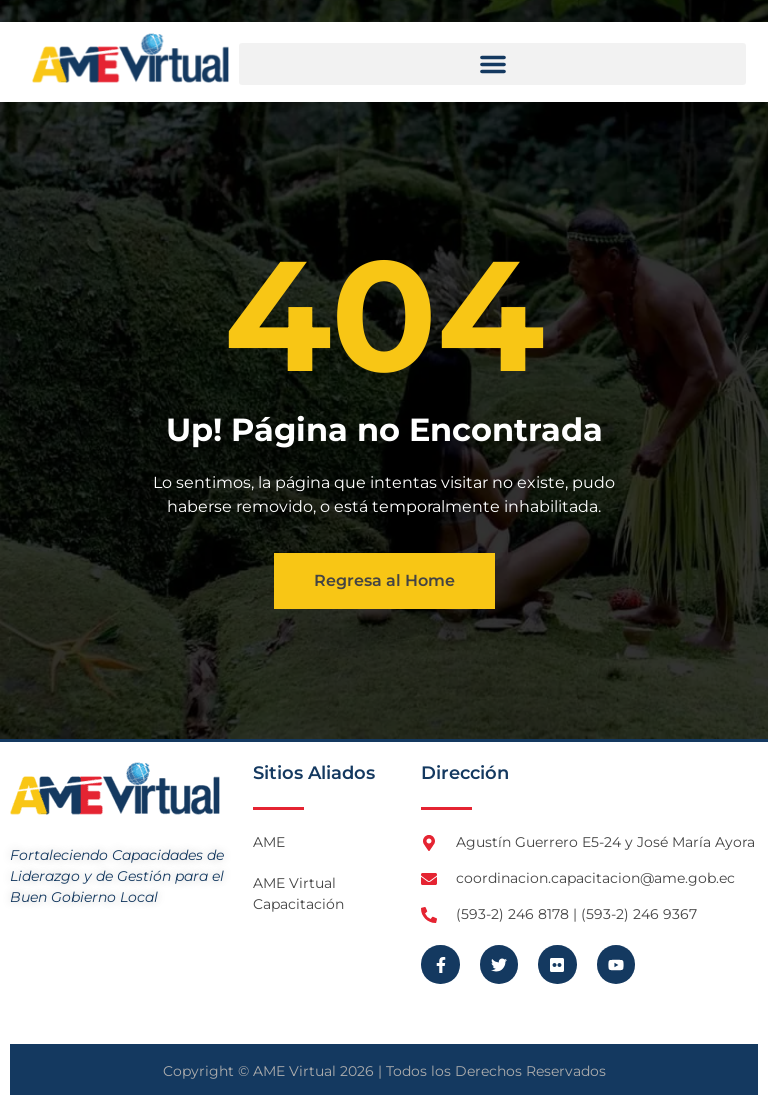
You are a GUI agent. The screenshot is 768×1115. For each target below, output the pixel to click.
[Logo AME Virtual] (130, 58)
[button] (492, 64)
